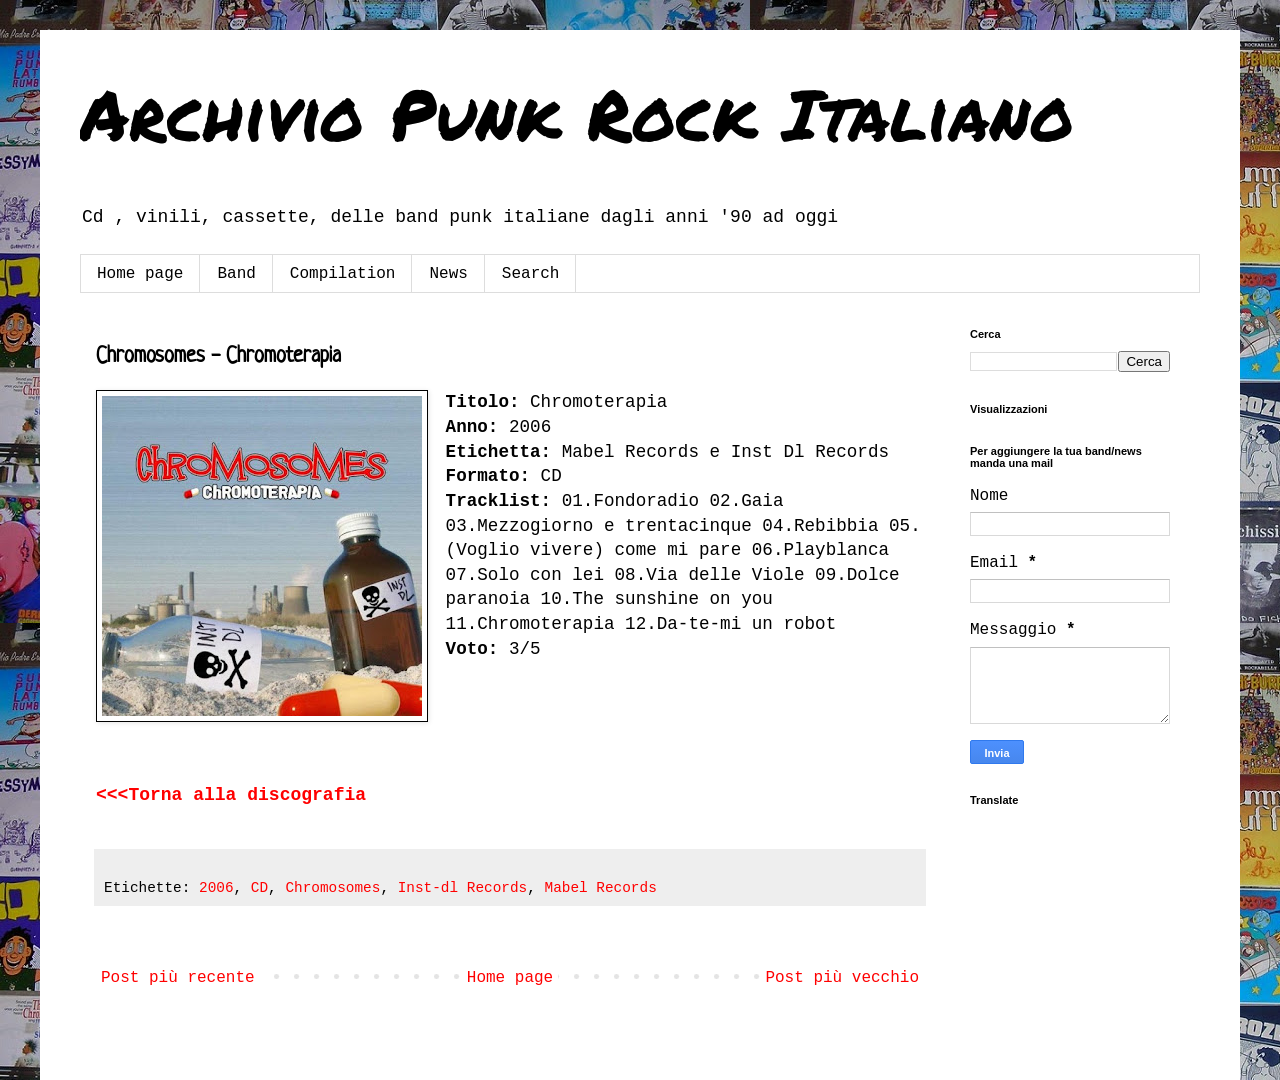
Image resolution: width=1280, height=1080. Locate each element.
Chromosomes (332, 888)
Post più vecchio (842, 978)
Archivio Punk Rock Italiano (577, 113)
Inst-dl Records (463, 888)
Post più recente (178, 978)
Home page (140, 274)
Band (236, 274)
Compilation (343, 274)
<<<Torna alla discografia (231, 795)
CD (259, 888)
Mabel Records (601, 888)
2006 (216, 888)
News (448, 274)
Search (531, 274)
